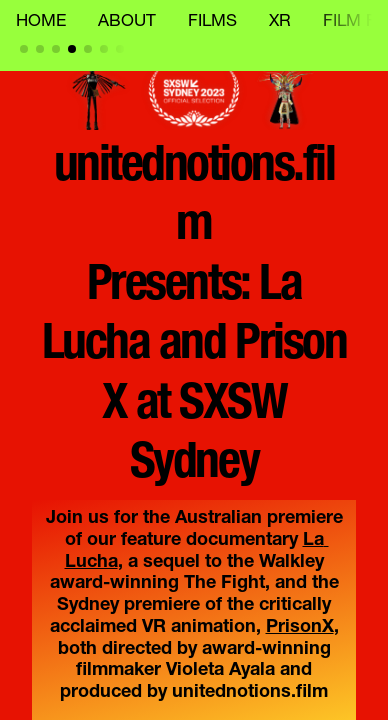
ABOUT (127, 22)
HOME (41, 22)
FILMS (212, 22)
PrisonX (300, 628)
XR (280, 22)
